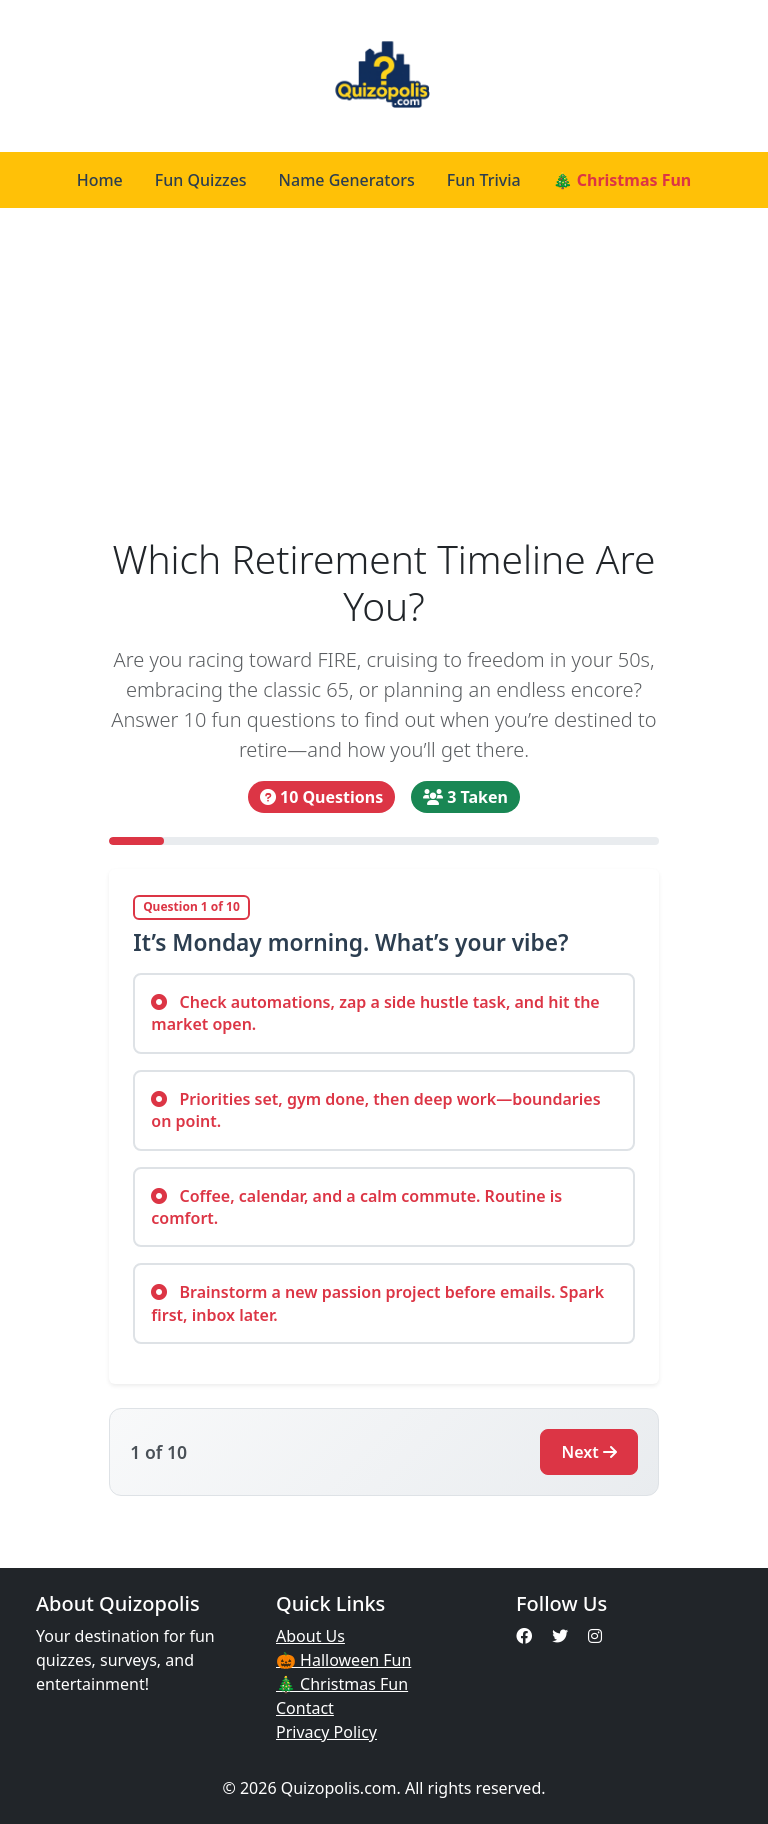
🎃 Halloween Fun (343, 1660)
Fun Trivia (484, 180)
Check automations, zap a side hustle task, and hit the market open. (375, 1013)
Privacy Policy (326, 1732)
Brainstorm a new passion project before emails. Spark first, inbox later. (377, 1303)
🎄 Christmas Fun (622, 180)
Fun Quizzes (201, 180)
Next (588, 1452)
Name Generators (347, 180)
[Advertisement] (384, 372)
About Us (310, 1636)
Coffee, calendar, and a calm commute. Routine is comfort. (356, 1207)
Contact (305, 1708)
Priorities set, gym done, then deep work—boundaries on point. (375, 1110)
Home (100, 180)
